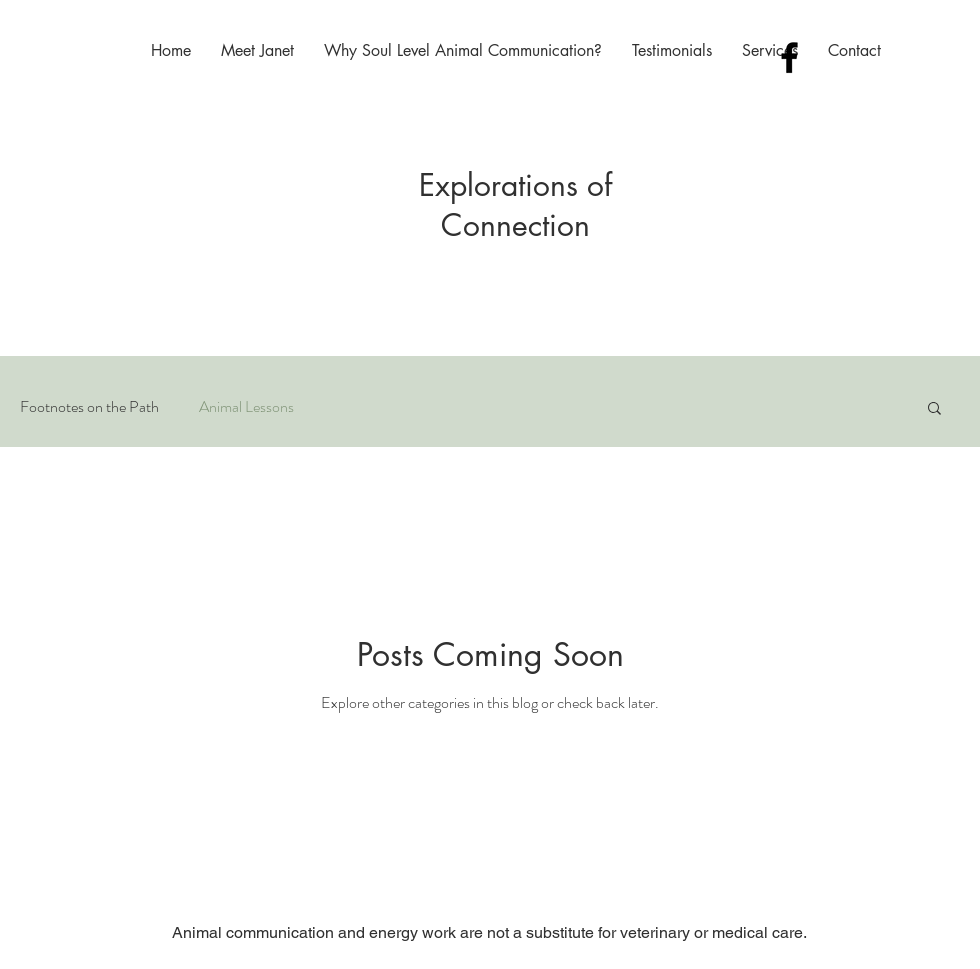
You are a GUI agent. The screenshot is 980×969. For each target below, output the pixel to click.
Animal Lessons (246, 407)
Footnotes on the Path (89, 407)
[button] (934, 409)
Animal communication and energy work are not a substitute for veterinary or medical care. (489, 932)
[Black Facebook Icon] (789, 57)
